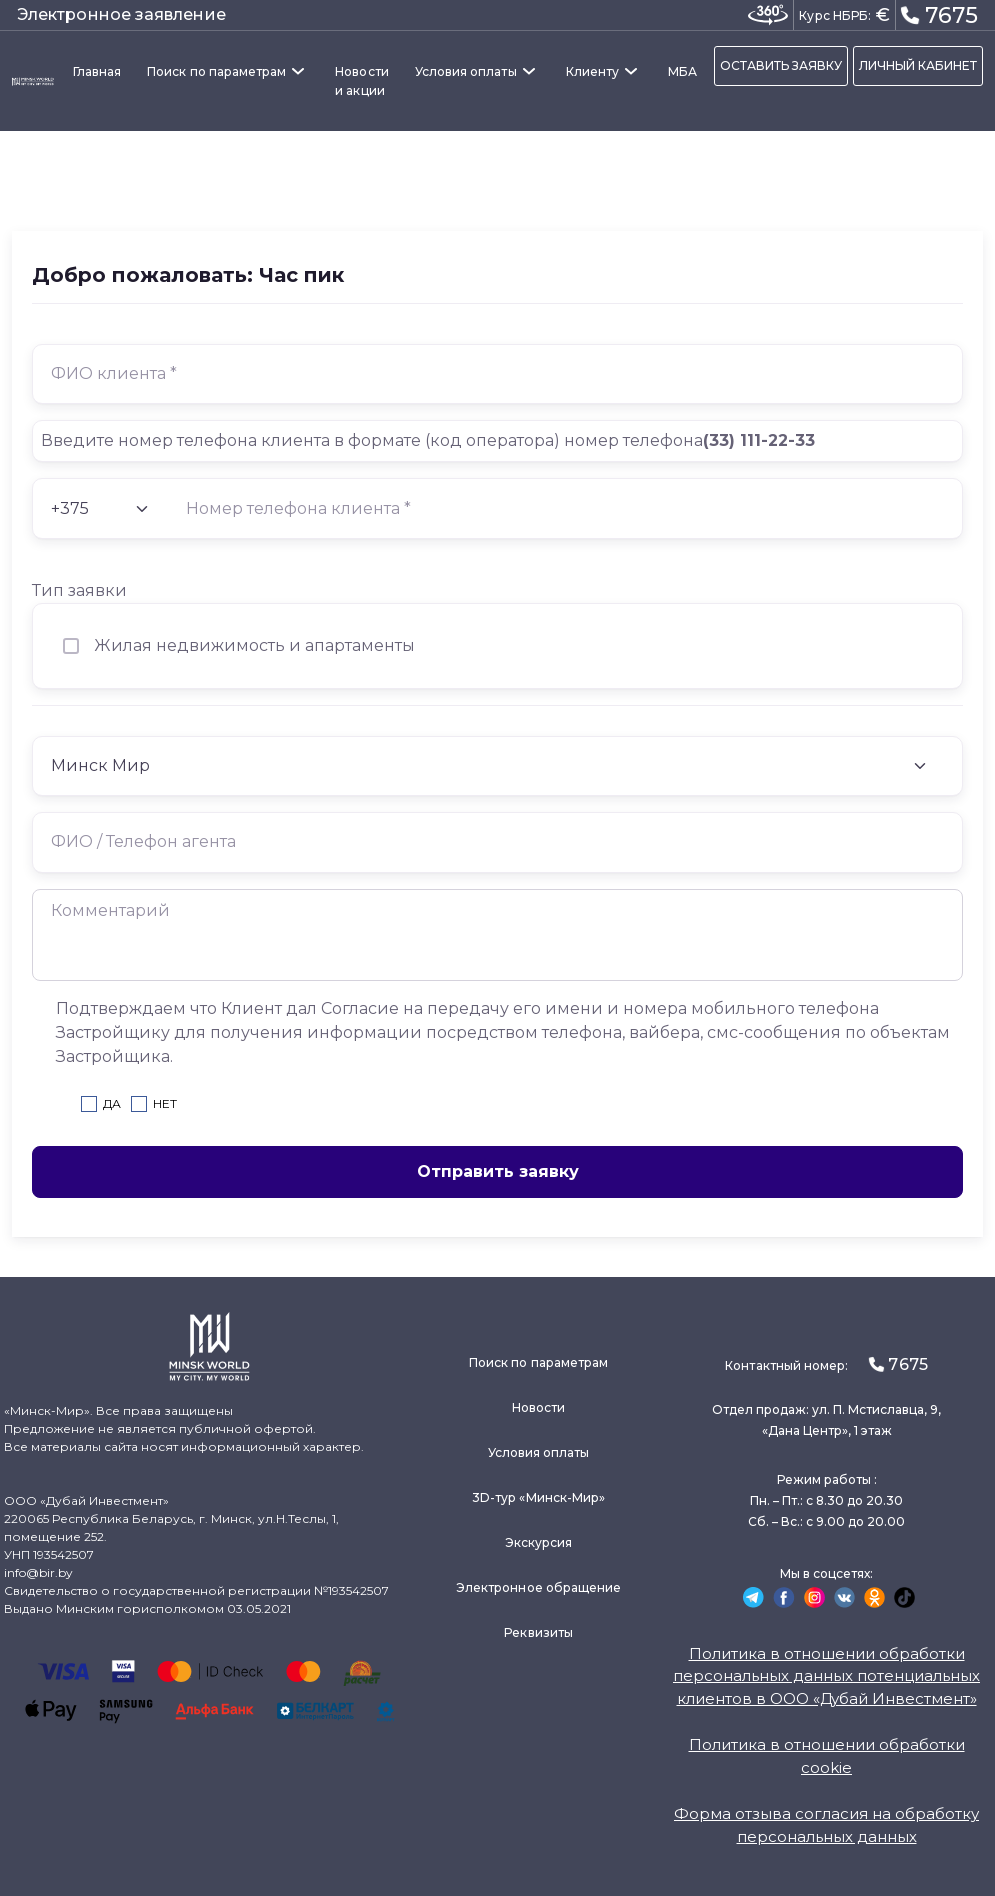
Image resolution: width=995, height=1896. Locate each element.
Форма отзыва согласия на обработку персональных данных (826, 1825)
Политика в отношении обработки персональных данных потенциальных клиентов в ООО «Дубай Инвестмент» (826, 1676)
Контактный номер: (826, 1364)
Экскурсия (539, 1542)
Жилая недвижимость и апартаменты (254, 645)
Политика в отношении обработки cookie (827, 1756)
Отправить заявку (498, 1171)
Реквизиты (538, 1632)
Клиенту (592, 71)
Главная (97, 71)
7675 (939, 14)
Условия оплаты (466, 71)
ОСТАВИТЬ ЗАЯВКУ (781, 65)
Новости (538, 1407)
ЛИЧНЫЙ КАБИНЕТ (918, 65)
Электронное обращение (538, 1587)
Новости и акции (361, 81)
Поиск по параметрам (216, 71)
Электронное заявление (121, 14)
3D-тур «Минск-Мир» (538, 1497)
